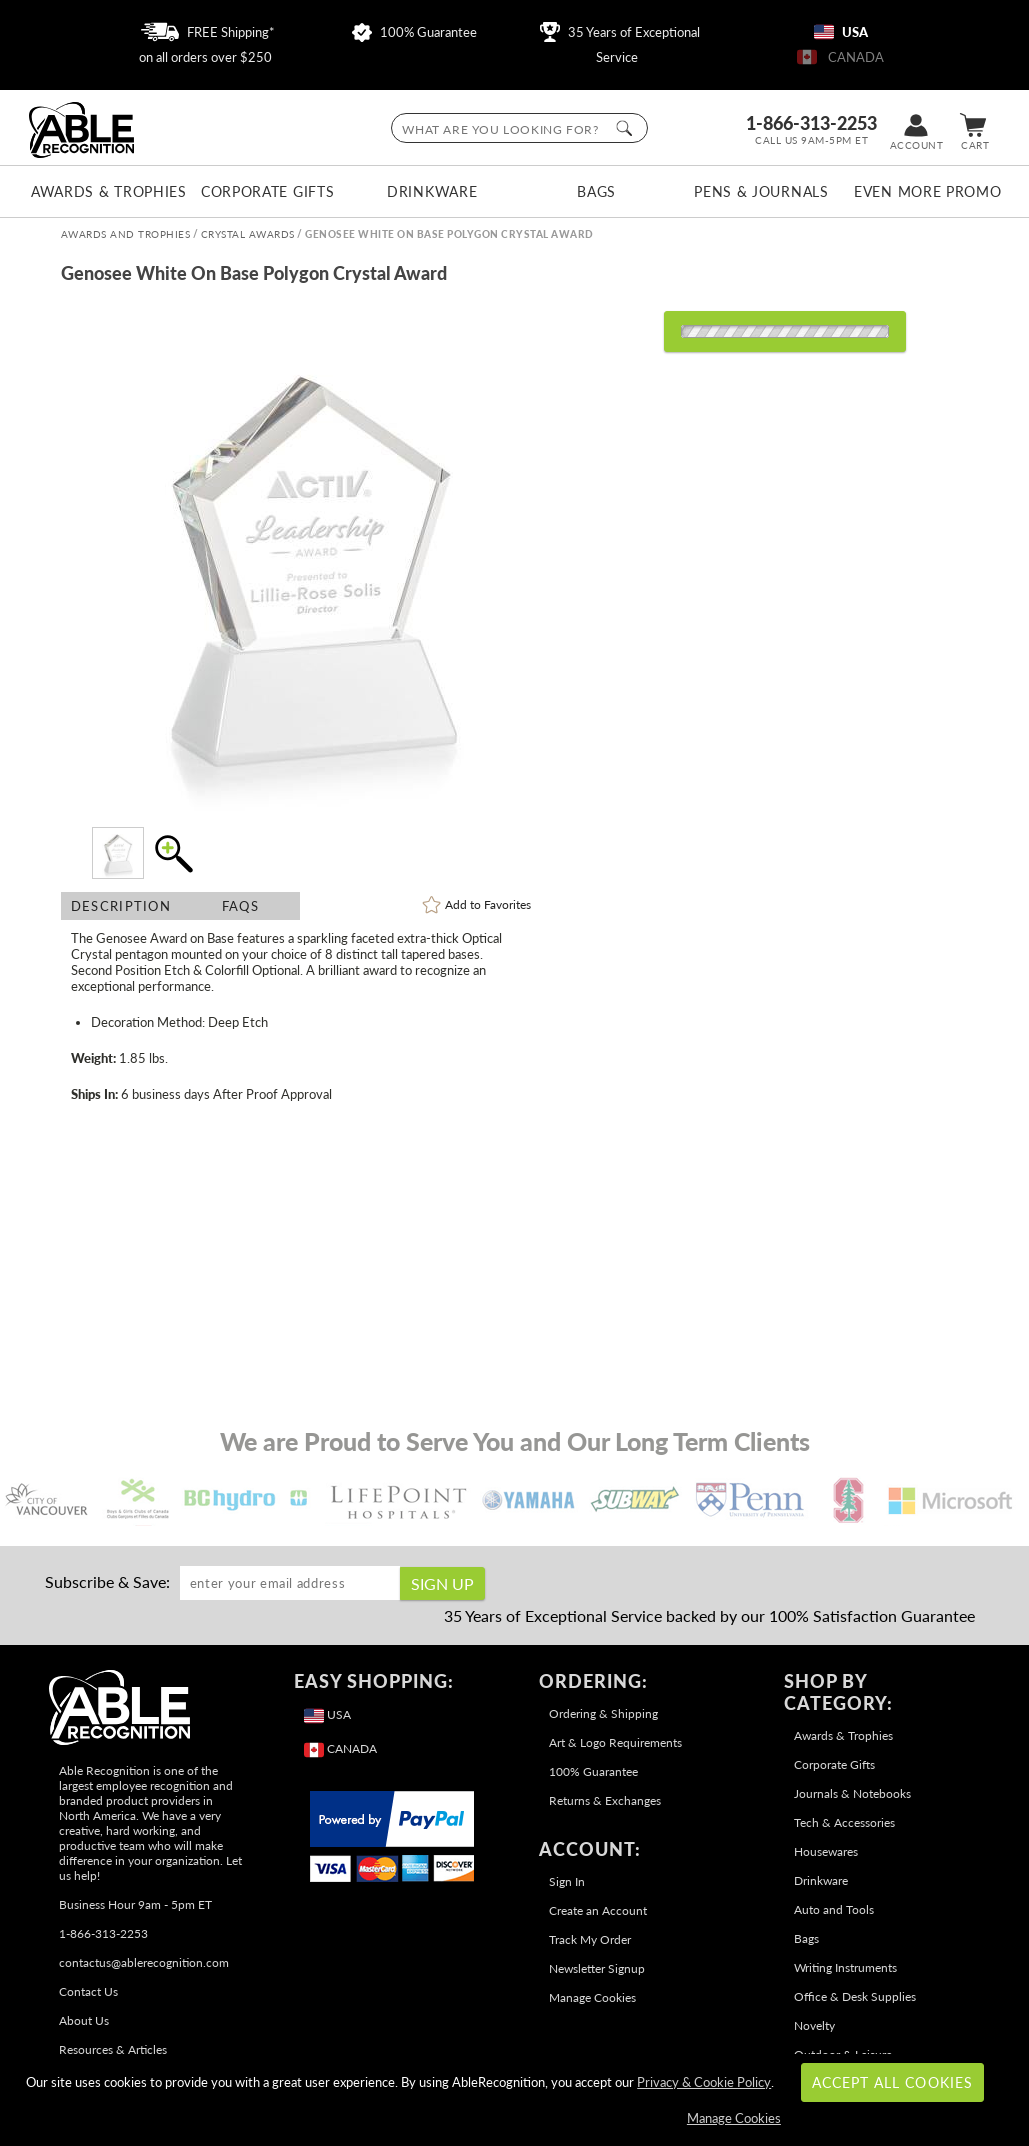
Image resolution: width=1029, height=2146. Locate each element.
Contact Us (88, 1991)
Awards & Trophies (103, 191)
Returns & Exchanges (605, 1800)
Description (121, 906)
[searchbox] (519, 128)
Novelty (814, 2025)
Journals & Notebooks (852, 1793)
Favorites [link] (488, 904)
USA (841, 32)
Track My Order (590, 1939)
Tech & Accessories (844, 1822)
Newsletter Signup (597, 1968)
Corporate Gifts (268, 191)
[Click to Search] (624, 128)
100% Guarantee (414, 32)
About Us (84, 2020)
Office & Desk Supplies (855, 1996)
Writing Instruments (845, 1967)
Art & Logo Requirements (615, 1742)
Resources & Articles (113, 2049)
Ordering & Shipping (603, 1713)
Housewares (826, 1851)
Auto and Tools (834, 1909)
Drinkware (432, 191)
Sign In (567, 1881)
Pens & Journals (761, 191)
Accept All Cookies (892, 2082)
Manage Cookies (592, 1997)
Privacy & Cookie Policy (704, 2082)
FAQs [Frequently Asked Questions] (240, 906)
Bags (596, 191)
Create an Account (598, 1910)
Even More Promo (926, 191)
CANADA (840, 57)
